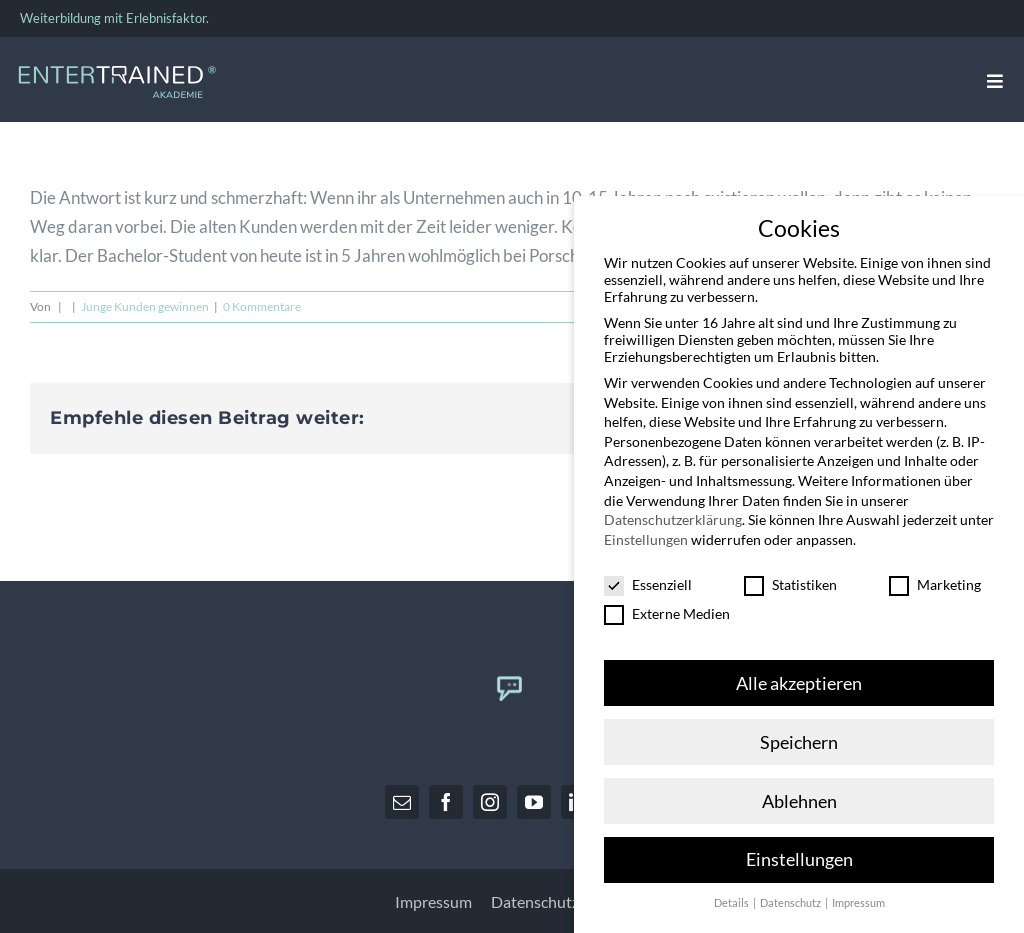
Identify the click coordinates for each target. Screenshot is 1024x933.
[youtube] (534, 802)
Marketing (935, 574)
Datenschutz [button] (791, 894)
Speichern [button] (799, 732)
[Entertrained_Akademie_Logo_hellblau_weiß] (117, 70)
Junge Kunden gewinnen (145, 306)
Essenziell (648, 574)
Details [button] (732, 894)
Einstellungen (646, 529)
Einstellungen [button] (799, 850)
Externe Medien (667, 603)
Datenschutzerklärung (673, 509)
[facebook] (446, 802)
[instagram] (490, 802)
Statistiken (790, 574)
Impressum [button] (858, 894)
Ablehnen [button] (799, 791)
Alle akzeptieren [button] (799, 673)
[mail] (402, 802)
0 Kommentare (262, 306)
